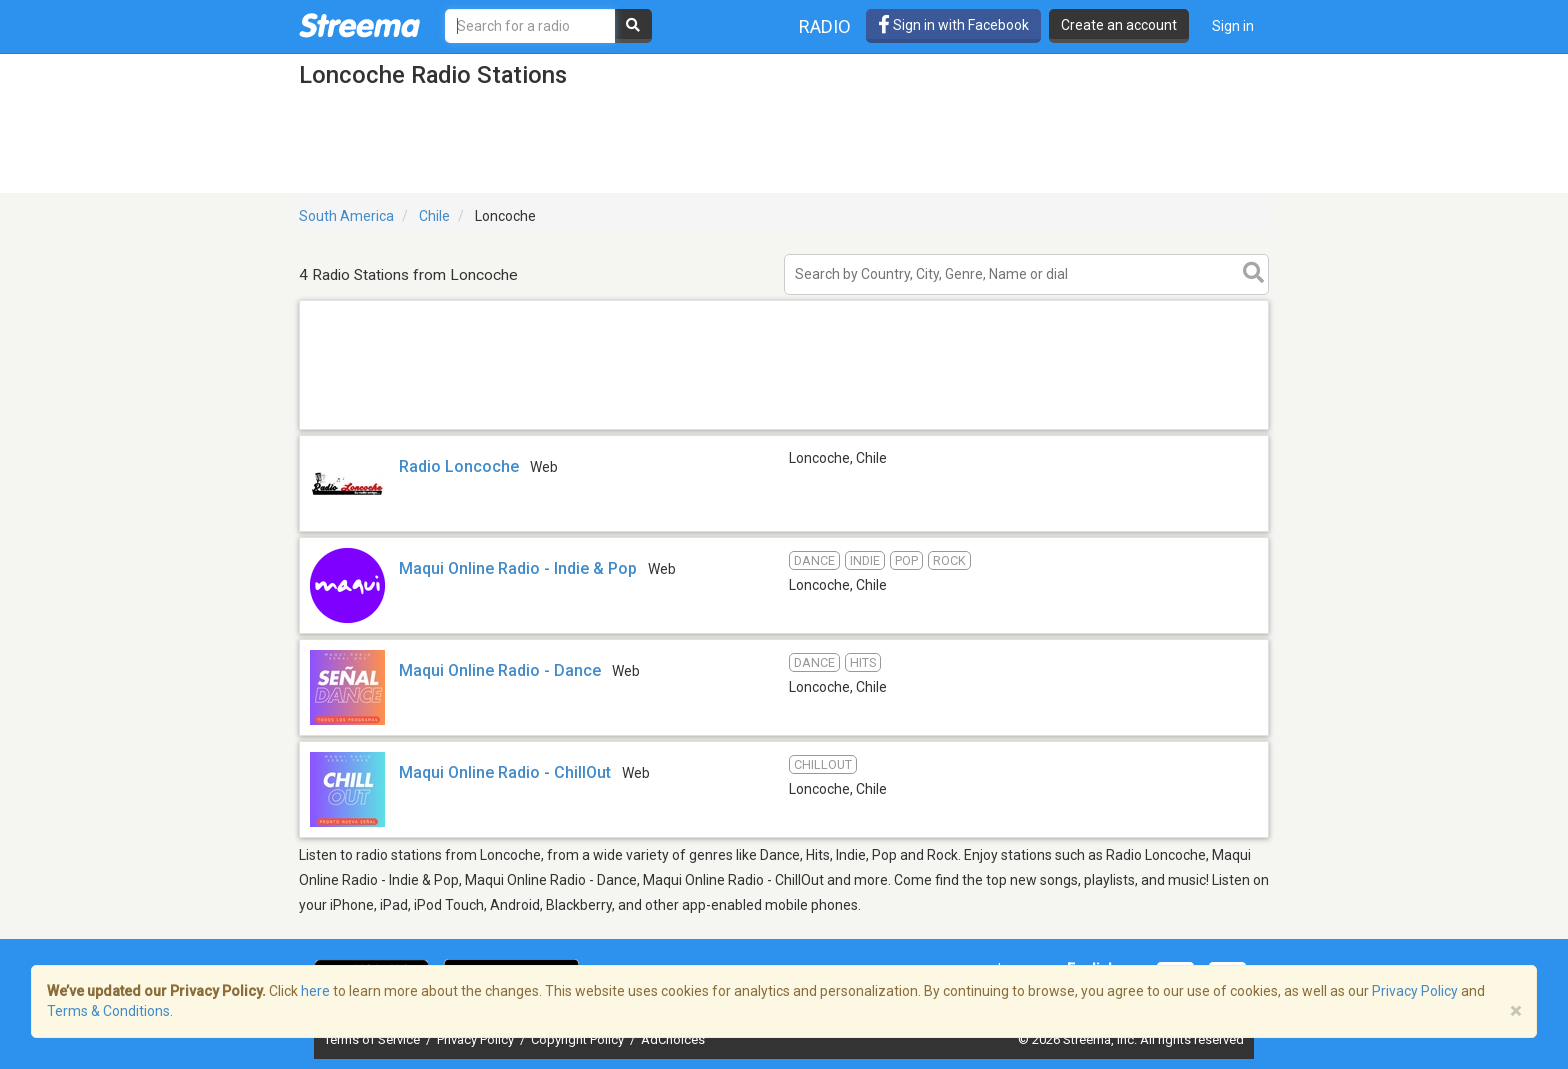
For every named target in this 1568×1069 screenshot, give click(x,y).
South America (346, 216)
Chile (434, 216)
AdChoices (673, 1039)
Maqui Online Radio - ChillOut (505, 772)
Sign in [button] (1233, 26)
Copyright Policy (579, 1039)
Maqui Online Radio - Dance (500, 670)
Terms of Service (373, 1039)
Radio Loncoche (459, 466)
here (315, 991)
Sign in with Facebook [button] (953, 25)
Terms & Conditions (108, 1011)
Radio (825, 26)
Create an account (1119, 25)
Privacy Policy (477, 1039)
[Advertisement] (784, 428)
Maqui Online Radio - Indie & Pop (518, 568)
